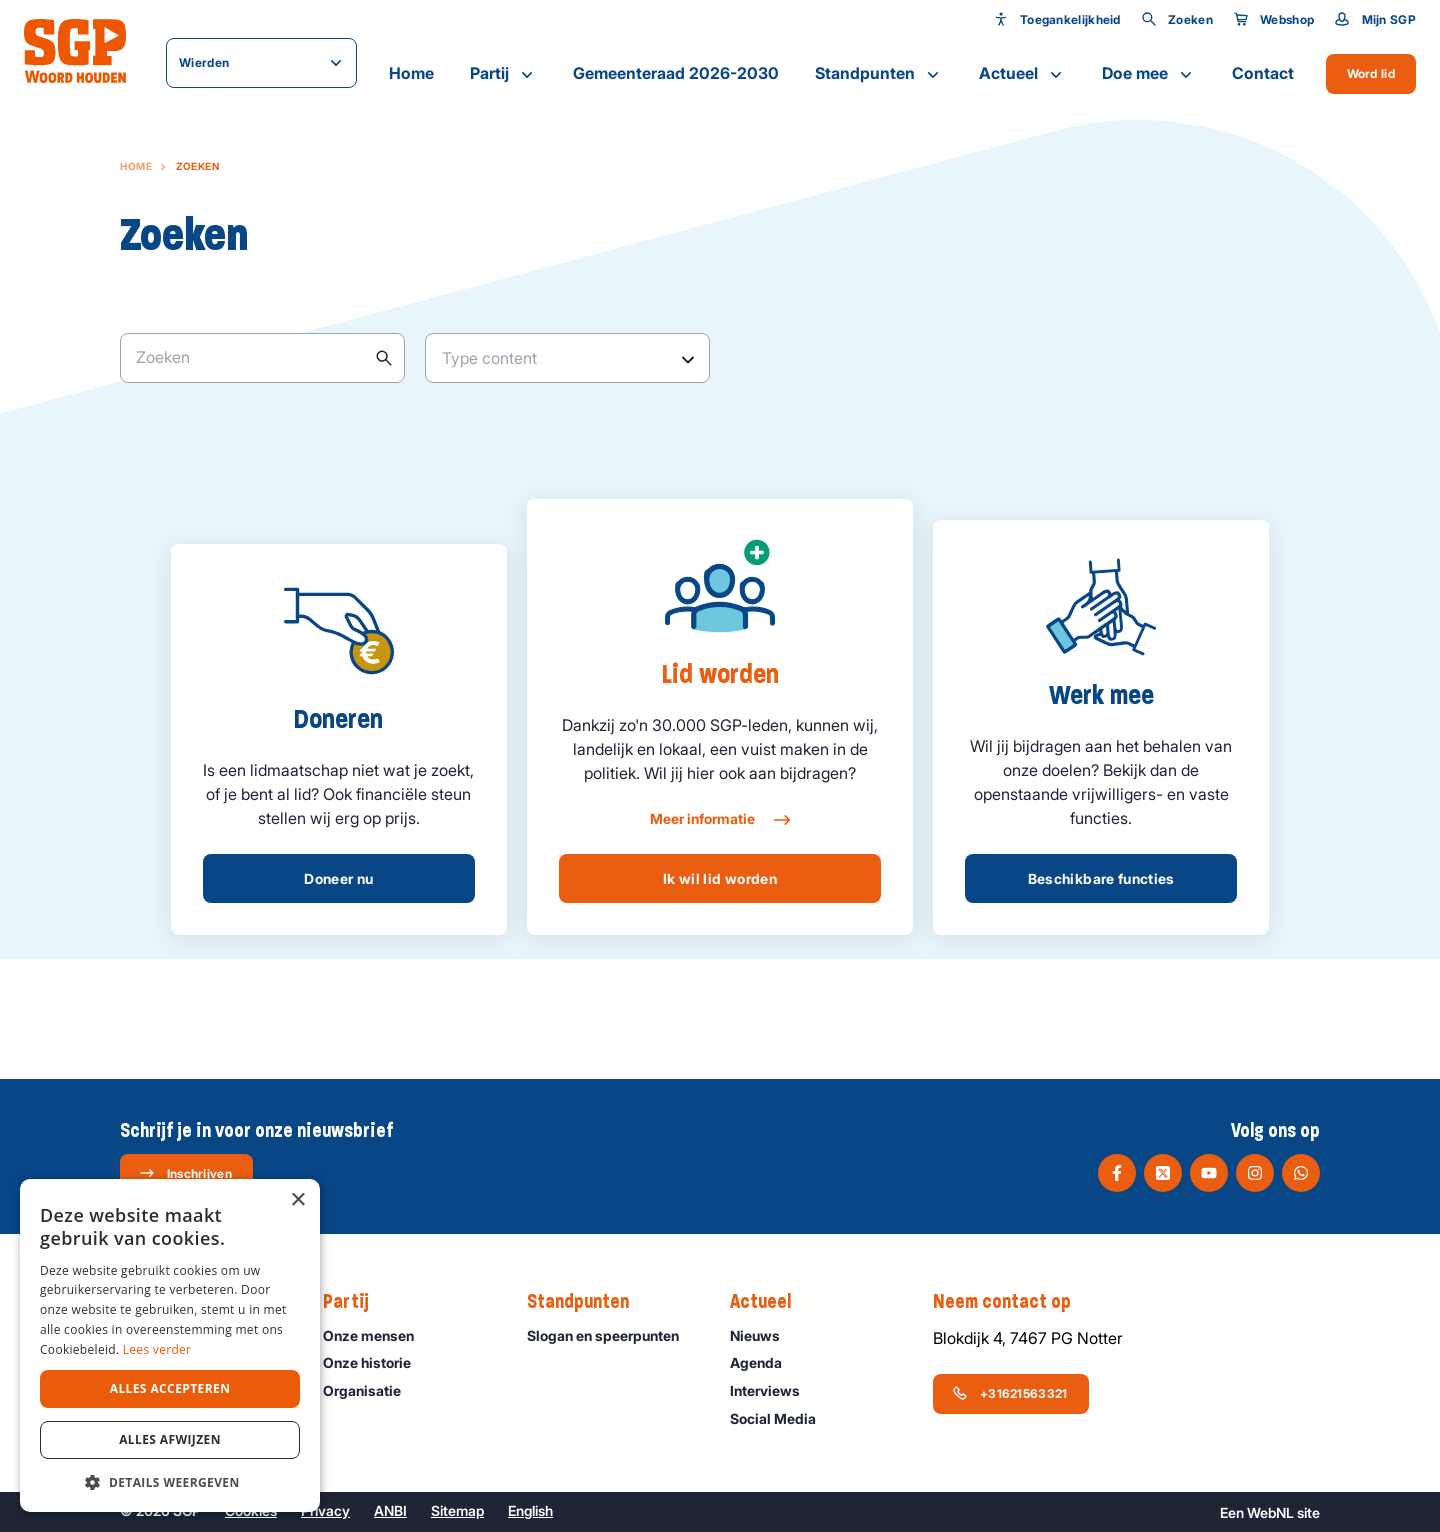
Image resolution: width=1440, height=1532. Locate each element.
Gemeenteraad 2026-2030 (676, 73)
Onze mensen (377, 1335)
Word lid (1371, 73)
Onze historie (376, 1362)
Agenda (765, 1362)
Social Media (782, 1418)
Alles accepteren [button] (170, 1388)
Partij (503, 74)
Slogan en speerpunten (612, 1335)
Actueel (1022, 74)
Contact (1263, 73)
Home (411, 73)
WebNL (1270, 1512)
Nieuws (764, 1335)
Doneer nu (338, 878)
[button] (170, 1482)
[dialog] (170, 1345)
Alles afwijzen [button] (170, 1439)
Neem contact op (1012, 1302)
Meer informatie (719, 820)
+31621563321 (1010, 1393)
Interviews (774, 1390)
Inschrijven (185, 1173)
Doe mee (1149, 74)
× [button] (297, 1200)
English (530, 1510)
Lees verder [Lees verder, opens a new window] (157, 1349)
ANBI (390, 1510)
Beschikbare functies (1101, 878)
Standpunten (879, 74)
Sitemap (457, 1510)
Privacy (325, 1510)
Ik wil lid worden (720, 878)
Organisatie (371, 1390)
